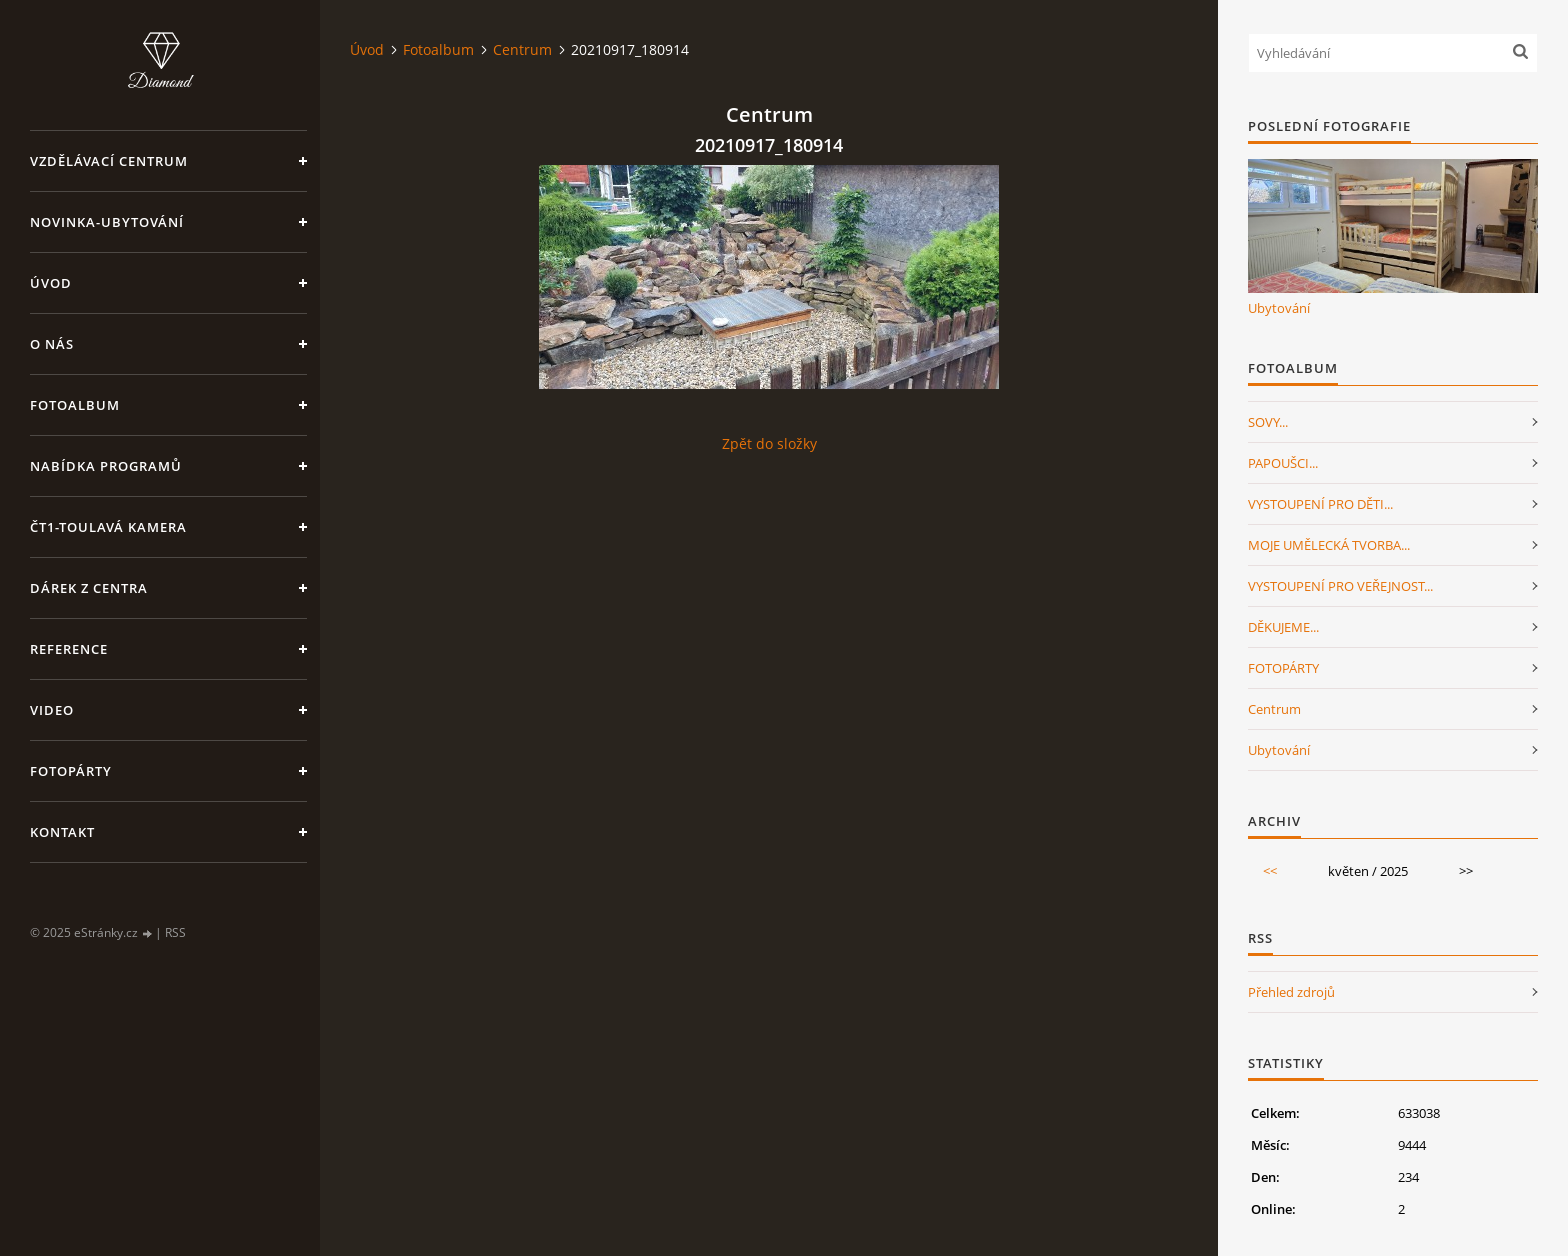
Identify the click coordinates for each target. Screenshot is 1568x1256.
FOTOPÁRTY (1283, 668)
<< (1270, 871)
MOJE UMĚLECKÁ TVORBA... (1329, 545)
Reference (69, 649)
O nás (52, 344)
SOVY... (1268, 422)
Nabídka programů (106, 466)
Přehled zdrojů (1291, 992)
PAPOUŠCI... (1283, 463)
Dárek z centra (89, 588)
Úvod (51, 283)
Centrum (522, 49)
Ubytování (1279, 308)
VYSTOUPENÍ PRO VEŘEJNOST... (1340, 586)
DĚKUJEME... (1283, 627)
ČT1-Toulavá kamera (108, 527)
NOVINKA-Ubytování (107, 222)
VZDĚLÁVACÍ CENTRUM (109, 161)
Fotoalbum (75, 405)
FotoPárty (71, 771)
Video (52, 710)
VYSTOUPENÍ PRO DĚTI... (1320, 504)
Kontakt (62, 832)
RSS (175, 932)
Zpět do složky (769, 443)
